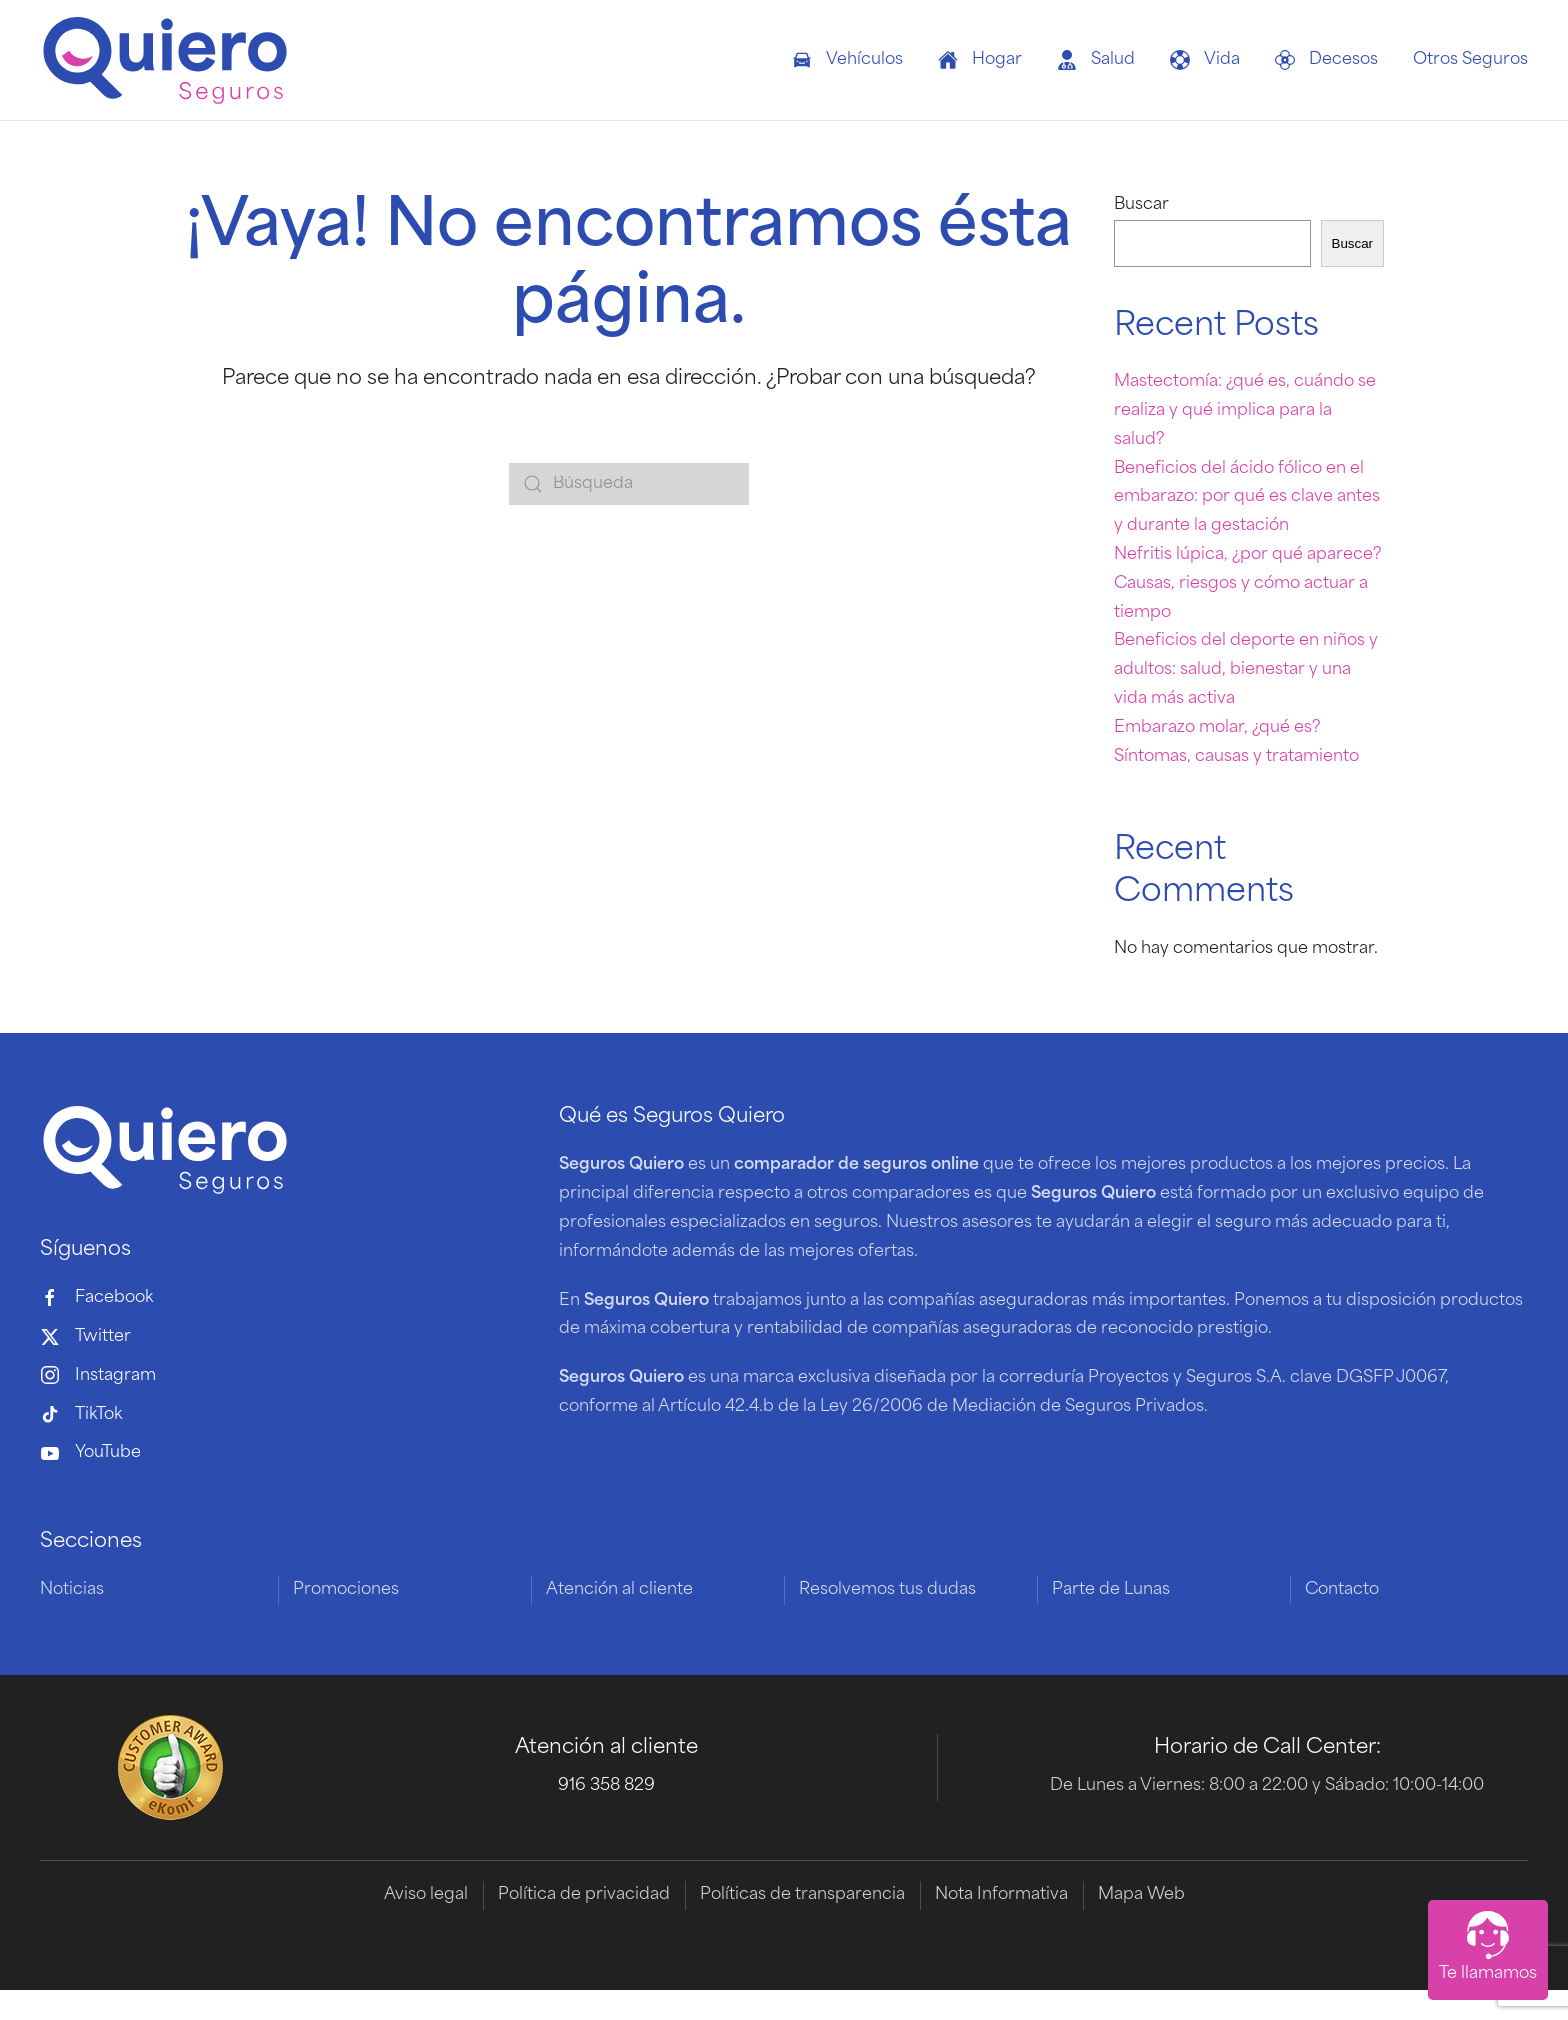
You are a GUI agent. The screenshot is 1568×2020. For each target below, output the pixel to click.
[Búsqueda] (629, 484)
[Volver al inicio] (165, 60)
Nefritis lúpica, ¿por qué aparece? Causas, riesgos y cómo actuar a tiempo (1248, 584)
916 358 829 (606, 1787)
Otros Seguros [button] (1470, 60)
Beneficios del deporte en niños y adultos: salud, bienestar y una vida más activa (1246, 670)
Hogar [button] (980, 60)
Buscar (1141, 205)
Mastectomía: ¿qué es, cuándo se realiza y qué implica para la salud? (1245, 411)
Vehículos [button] (847, 60)
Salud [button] (1096, 60)
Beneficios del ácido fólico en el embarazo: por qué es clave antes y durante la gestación (1247, 498)
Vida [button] (1205, 60)
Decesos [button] (1326, 60)
